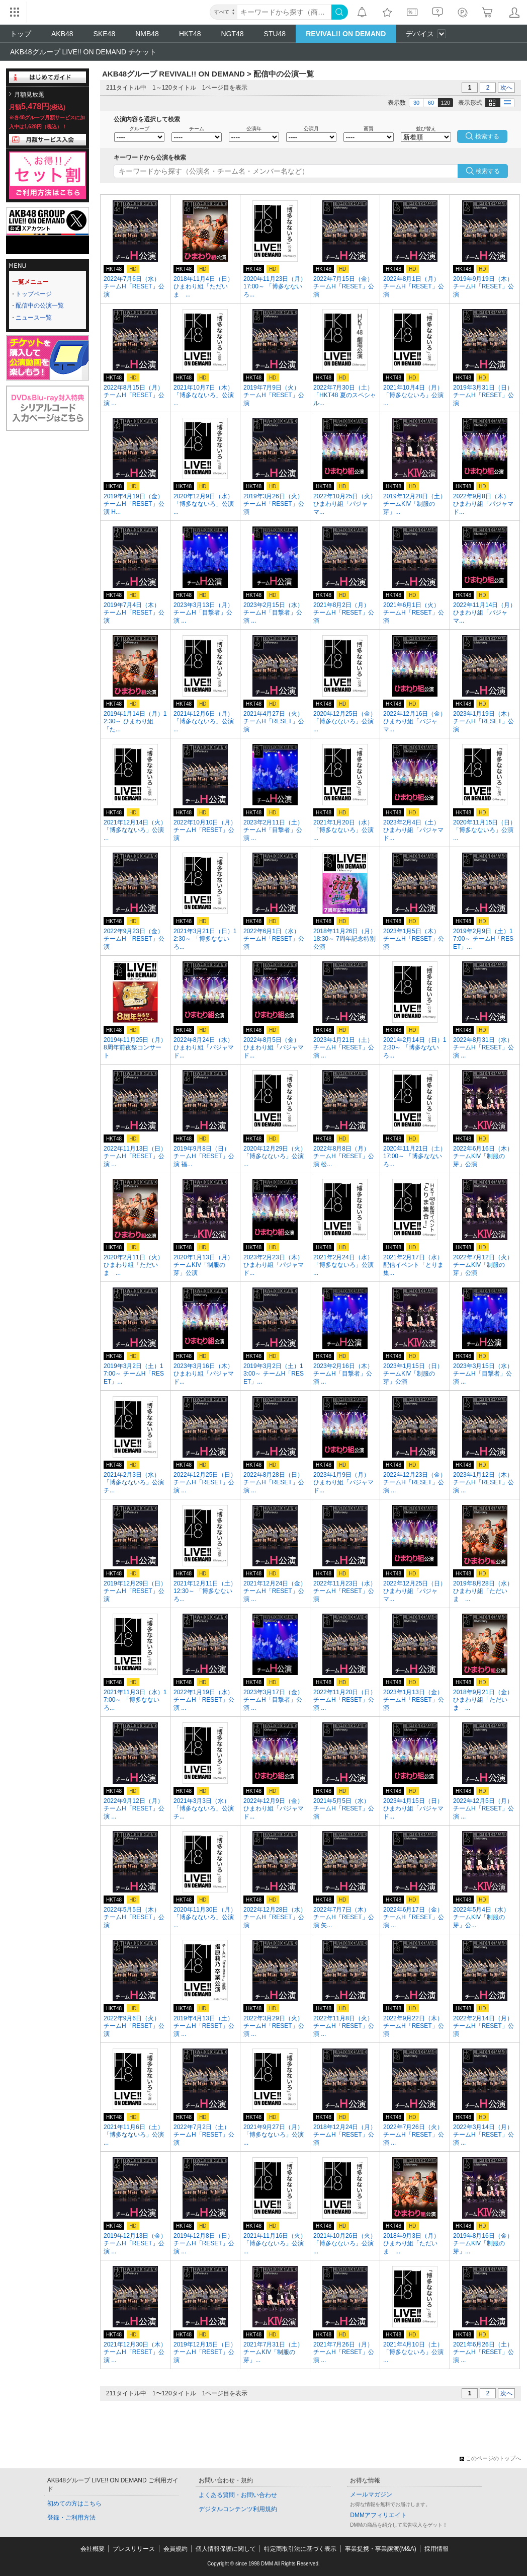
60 (431, 103)
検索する (488, 171)
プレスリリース (134, 2548)
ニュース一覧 (34, 317)
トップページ (34, 293)
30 (416, 103)
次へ (506, 87)
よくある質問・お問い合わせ (238, 2494)
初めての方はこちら (74, 2503)
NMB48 (147, 34)
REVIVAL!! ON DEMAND (346, 34)
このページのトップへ (490, 2458)
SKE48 (105, 34)
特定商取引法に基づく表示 (300, 2548)
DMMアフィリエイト (378, 2515)
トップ (20, 34)
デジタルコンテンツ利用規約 (238, 2509)
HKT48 (190, 34)
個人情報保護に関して (226, 2548)
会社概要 (92, 2548)
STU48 (275, 34)
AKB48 (62, 34)
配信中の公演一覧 (40, 305)
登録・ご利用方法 (71, 2517)
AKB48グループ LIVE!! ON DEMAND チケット (83, 52)
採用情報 (436, 2548)
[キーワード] (284, 12)
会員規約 (175, 2548)
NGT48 (232, 34)
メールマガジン (371, 2494)
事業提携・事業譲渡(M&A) (380, 2548)
